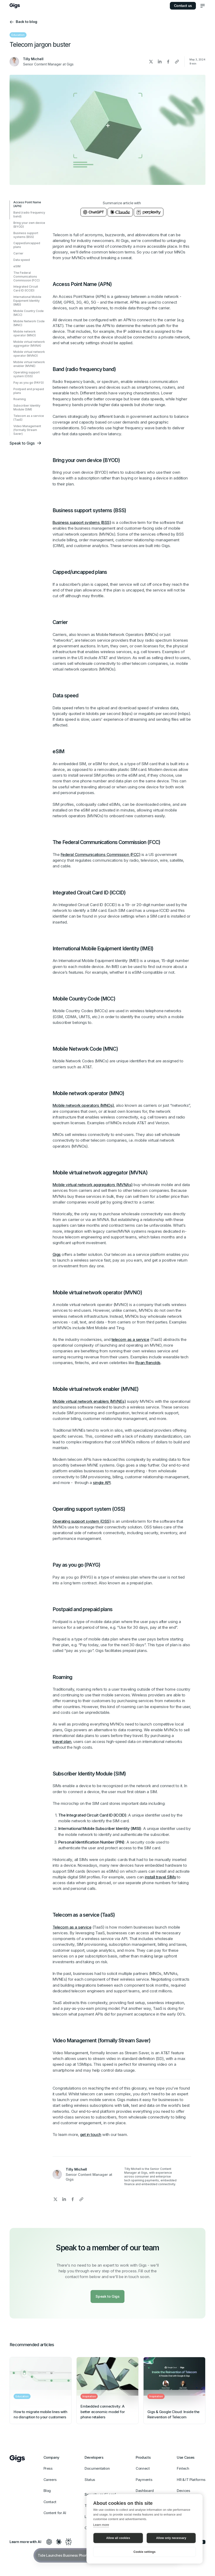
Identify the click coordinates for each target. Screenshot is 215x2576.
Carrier (18, 253)
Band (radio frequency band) (29, 214)
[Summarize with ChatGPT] (94, 212)
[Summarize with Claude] (120, 212)
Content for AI (54, 2513)
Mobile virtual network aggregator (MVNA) (29, 343)
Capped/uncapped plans (26, 245)
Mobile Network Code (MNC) (29, 323)
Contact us (183, 5)
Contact (49, 2502)
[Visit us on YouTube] (202, 2542)
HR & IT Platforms (191, 2479)
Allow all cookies (118, 2538)
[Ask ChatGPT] (49, 2542)
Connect (143, 2468)
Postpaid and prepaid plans (28, 391)
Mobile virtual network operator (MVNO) (29, 353)
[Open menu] (202, 6)
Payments (144, 2479)
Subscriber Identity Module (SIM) (26, 407)
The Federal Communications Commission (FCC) (26, 276)
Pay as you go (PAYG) (28, 382)
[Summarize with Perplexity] (148, 212)
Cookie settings (145, 2552)
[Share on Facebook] (168, 62)
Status (90, 2479)
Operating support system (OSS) (26, 374)
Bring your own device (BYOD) (29, 224)
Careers (50, 2479)
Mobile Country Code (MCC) (28, 313)
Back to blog (23, 21)
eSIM (17, 266)
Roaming (19, 399)
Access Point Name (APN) (27, 204)
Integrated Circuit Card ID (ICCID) (25, 288)
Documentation (97, 2468)
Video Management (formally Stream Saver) (27, 430)
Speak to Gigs (25, 443)
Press (48, 2468)
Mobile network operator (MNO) (24, 333)
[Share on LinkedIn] (159, 62)
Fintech (183, 2468)
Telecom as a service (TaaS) (28, 417)
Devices (183, 2490)
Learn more (101, 2525)
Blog (47, 2490)
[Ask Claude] (59, 2542)
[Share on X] (151, 62)
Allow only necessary (171, 2538)
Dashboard (145, 2490)
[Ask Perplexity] (68, 2541)
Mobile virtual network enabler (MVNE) (29, 364)
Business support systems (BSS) (25, 235)
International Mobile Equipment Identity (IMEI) (27, 300)
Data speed (21, 260)
